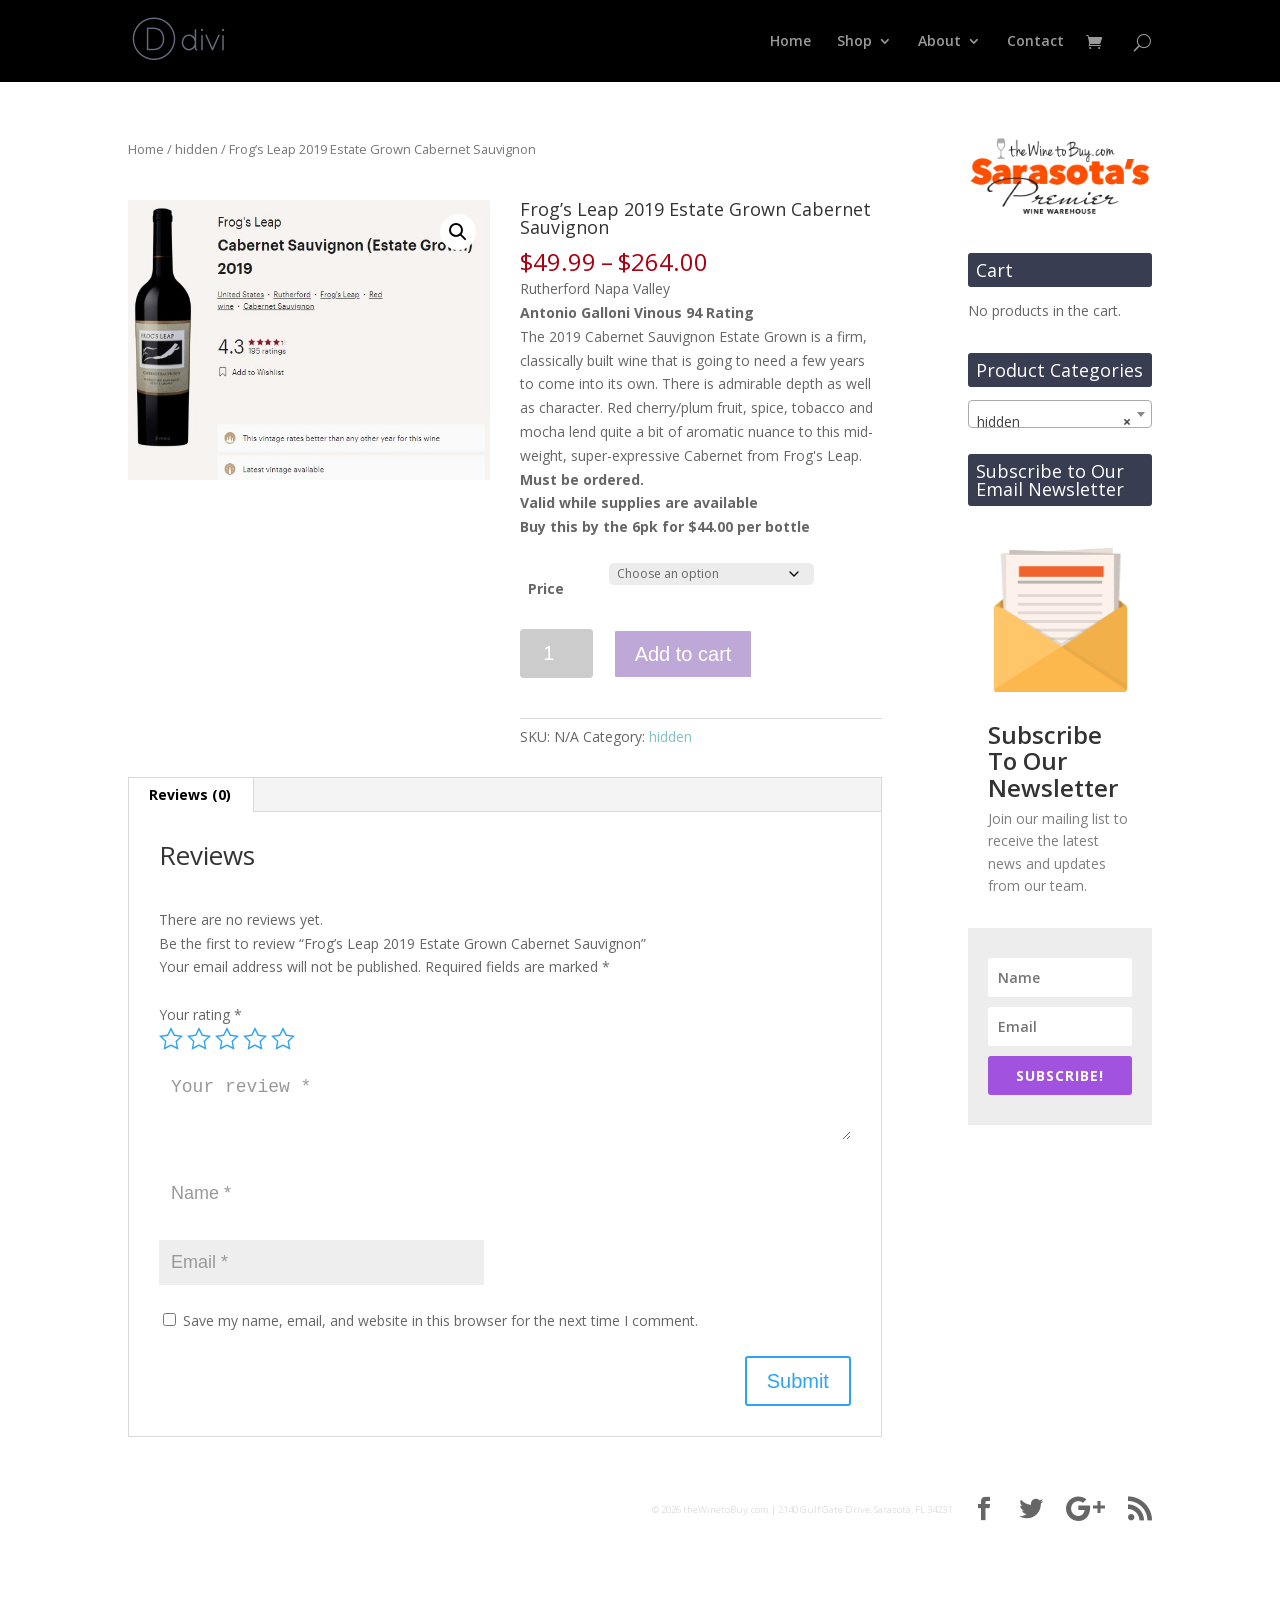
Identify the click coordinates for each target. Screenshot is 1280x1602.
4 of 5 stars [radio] (255, 1039)
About (939, 42)
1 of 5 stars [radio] (171, 1039)
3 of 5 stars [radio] (227, 1039)
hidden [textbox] (1054, 422)
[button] (458, 232)
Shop (854, 42)
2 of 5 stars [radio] (199, 1039)
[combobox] (1060, 414)
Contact (1035, 42)
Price (546, 588)
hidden (196, 149)
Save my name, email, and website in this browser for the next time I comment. (440, 1320)
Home (790, 42)
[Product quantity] (556, 653)
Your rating (200, 1014)
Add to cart (683, 654)
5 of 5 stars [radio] (283, 1039)
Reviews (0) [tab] (190, 794)
